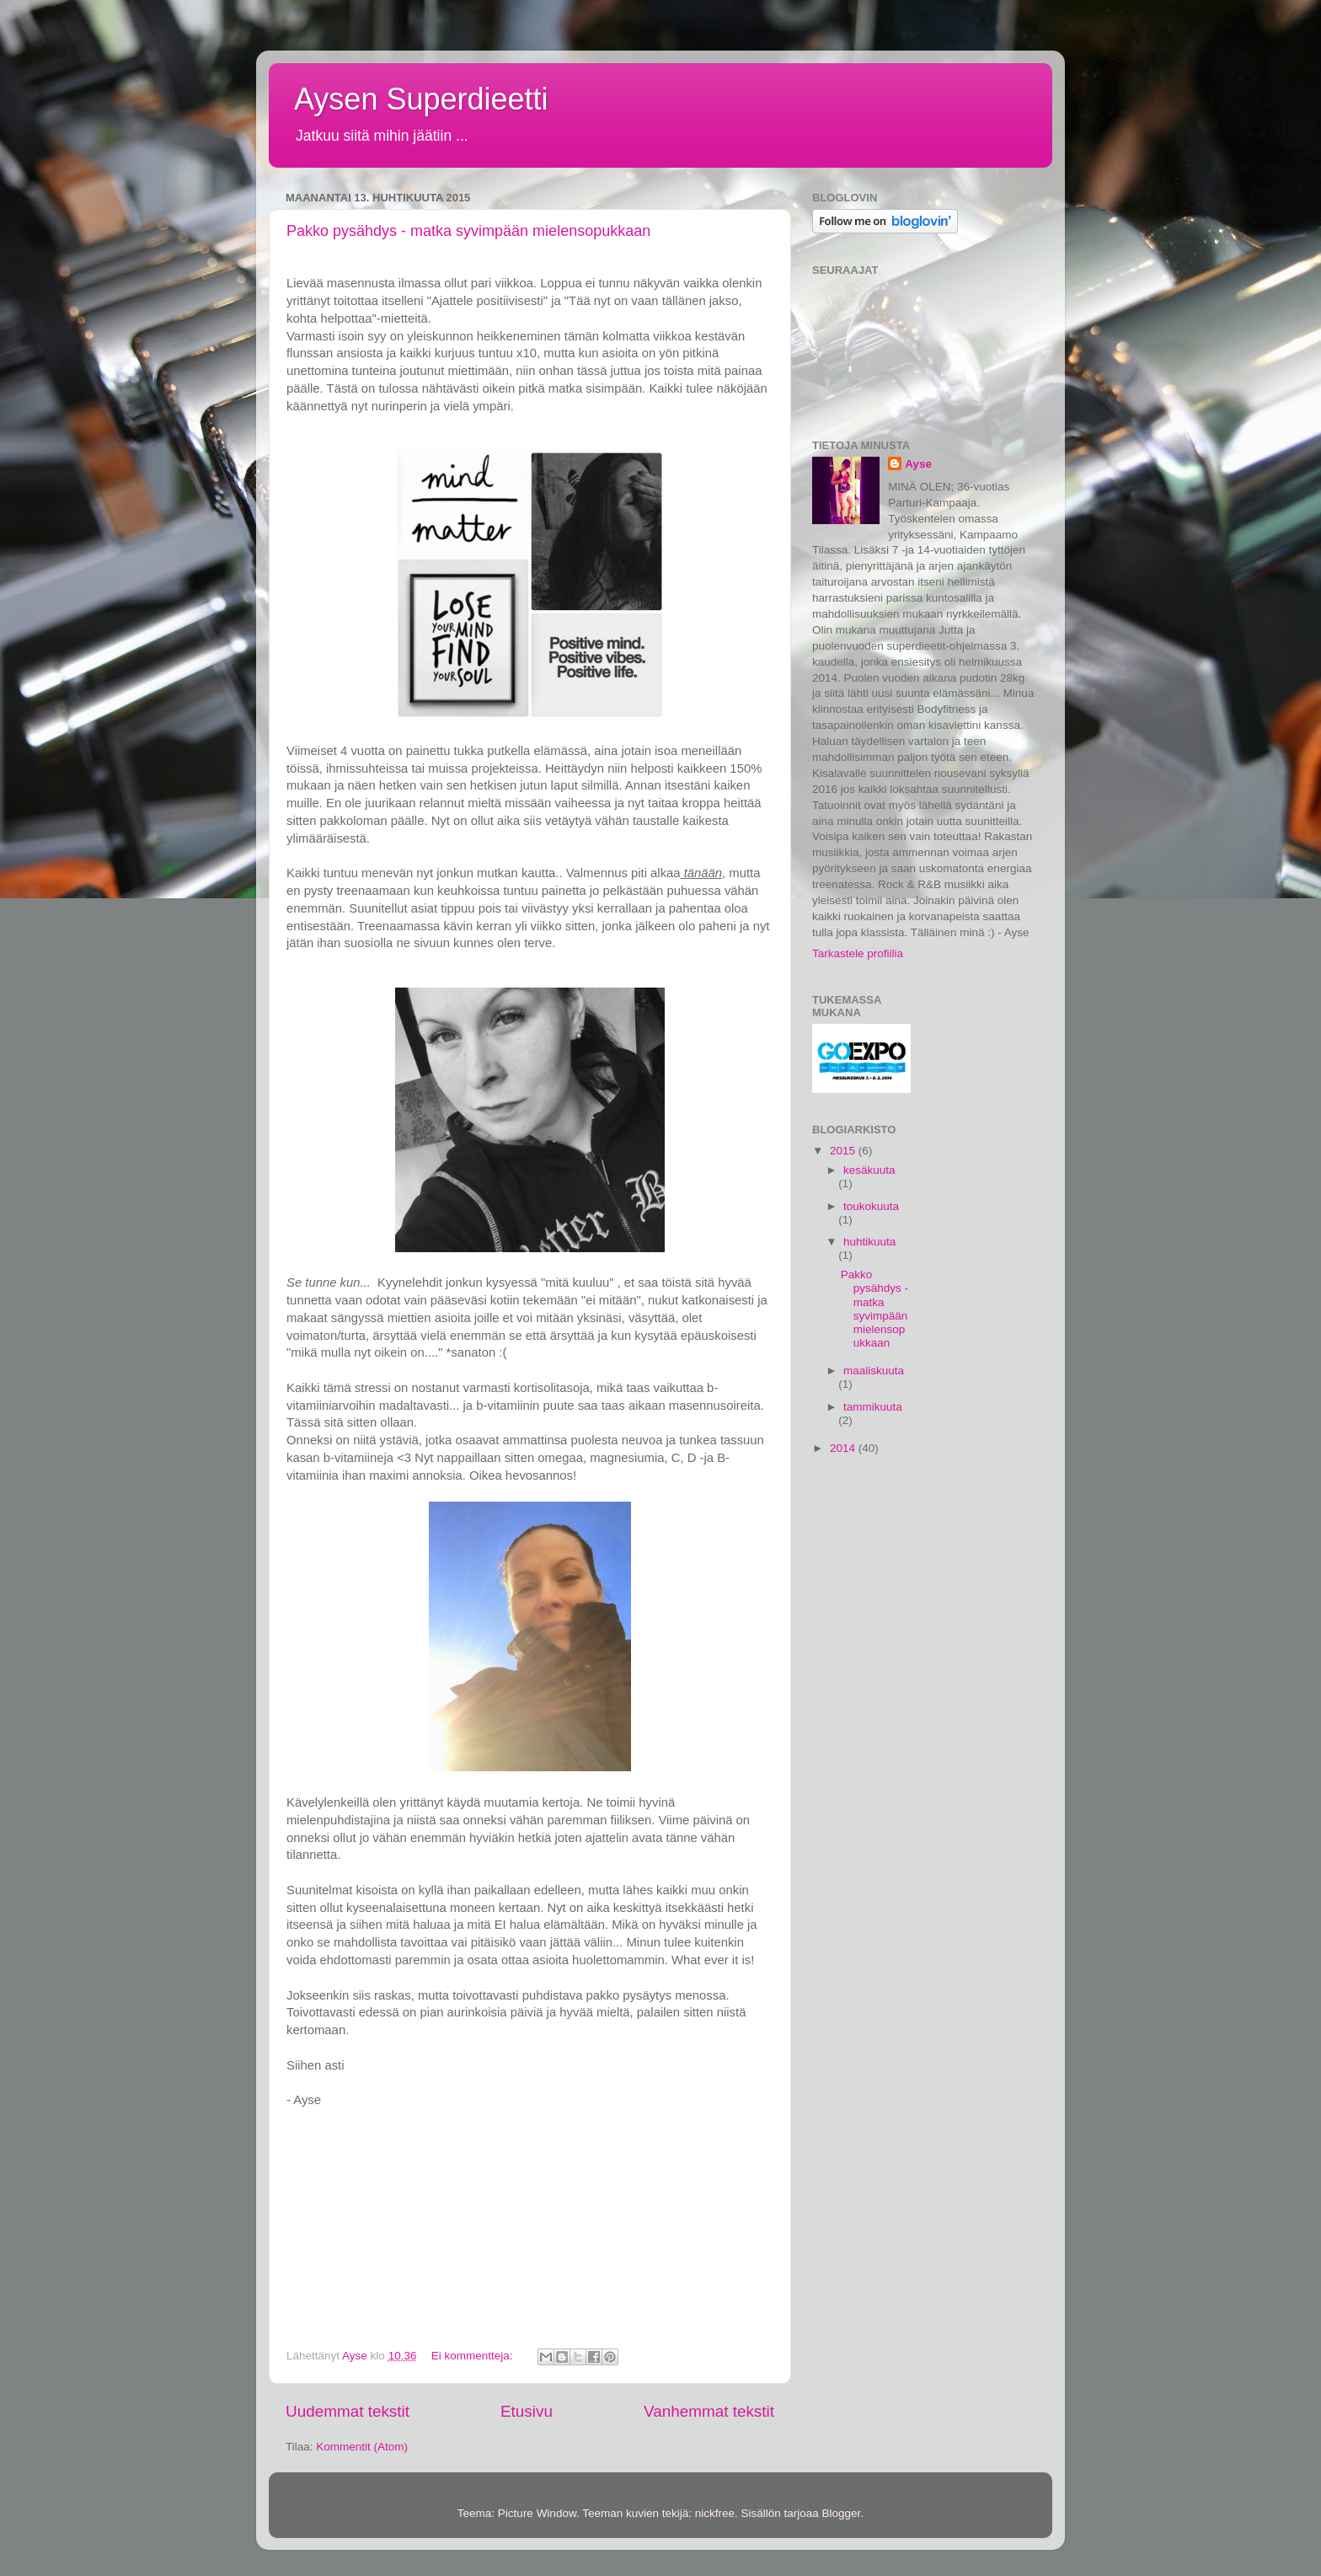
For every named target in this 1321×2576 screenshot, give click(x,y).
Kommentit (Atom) (362, 2446)
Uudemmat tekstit (347, 2411)
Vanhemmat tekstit (709, 2411)
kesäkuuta (869, 1170)
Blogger (841, 2513)
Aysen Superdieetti (421, 99)
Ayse (918, 464)
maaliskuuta (873, 1370)
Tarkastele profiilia (857, 953)
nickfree (715, 2513)
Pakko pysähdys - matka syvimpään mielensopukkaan (468, 230)
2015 (844, 1150)
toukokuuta (871, 1206)
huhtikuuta (869, 1241)
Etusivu (526, 2411)
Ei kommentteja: (473, 2355)
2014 (844, 1448)
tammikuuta (872, 1406)
